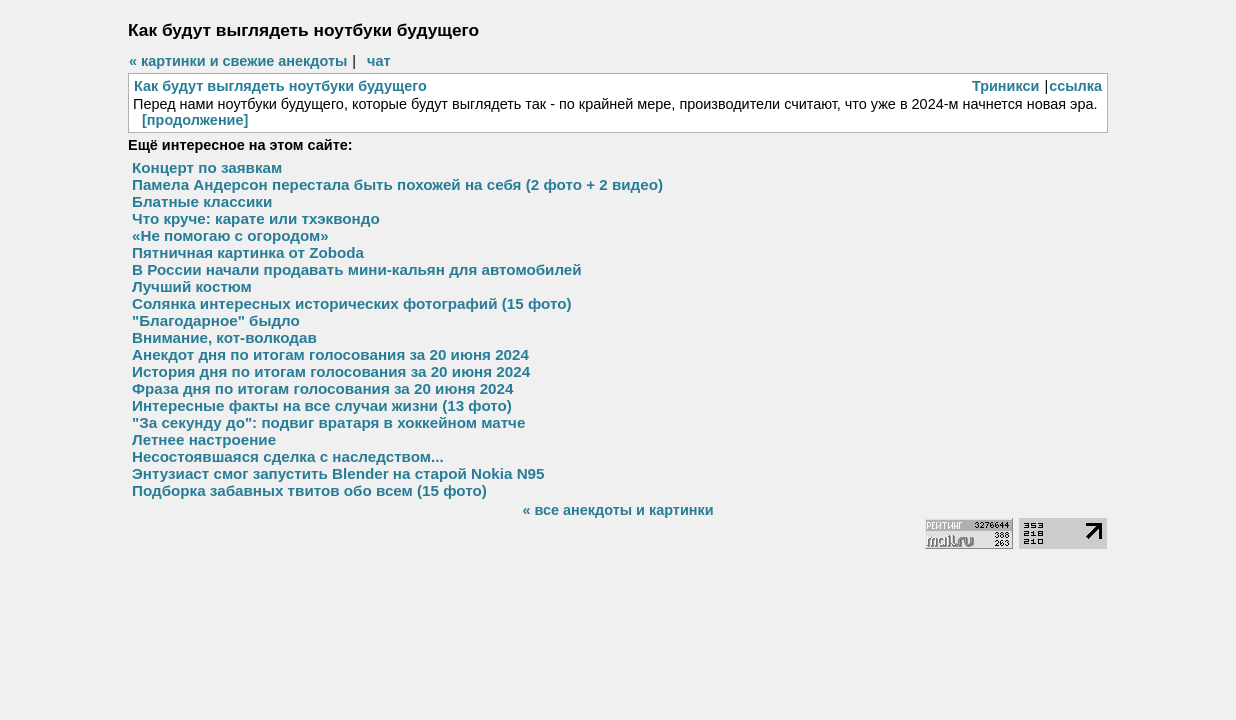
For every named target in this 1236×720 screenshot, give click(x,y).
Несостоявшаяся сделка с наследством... (288, 456)
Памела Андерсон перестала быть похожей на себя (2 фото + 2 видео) (397, 184)
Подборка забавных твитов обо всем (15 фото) (309, 490)
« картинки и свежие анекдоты (238, 61)
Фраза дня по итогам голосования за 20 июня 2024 (322, 388)
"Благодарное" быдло (216, 320)
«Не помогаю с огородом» (230, 235)
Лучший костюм (192, 286)
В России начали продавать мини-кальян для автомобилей (357, 269)
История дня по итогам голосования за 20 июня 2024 (331, 371)
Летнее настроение (204, 439)
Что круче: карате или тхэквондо (256, 218)
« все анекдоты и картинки (617, 510)
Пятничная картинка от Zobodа (248, 252)
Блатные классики (202, 201)
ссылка (1075, 86)
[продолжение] (195, 120)
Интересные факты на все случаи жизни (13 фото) (322, 405)
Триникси (1006, 86)
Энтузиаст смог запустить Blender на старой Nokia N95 (338, 473)
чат (378, 61)
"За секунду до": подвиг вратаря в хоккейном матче (328, 422)
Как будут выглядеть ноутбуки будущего (280, 86)
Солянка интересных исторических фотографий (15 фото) (351, 303)
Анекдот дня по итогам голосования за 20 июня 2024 (330, 354)
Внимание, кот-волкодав (224, 337)
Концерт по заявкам (207, 167)
